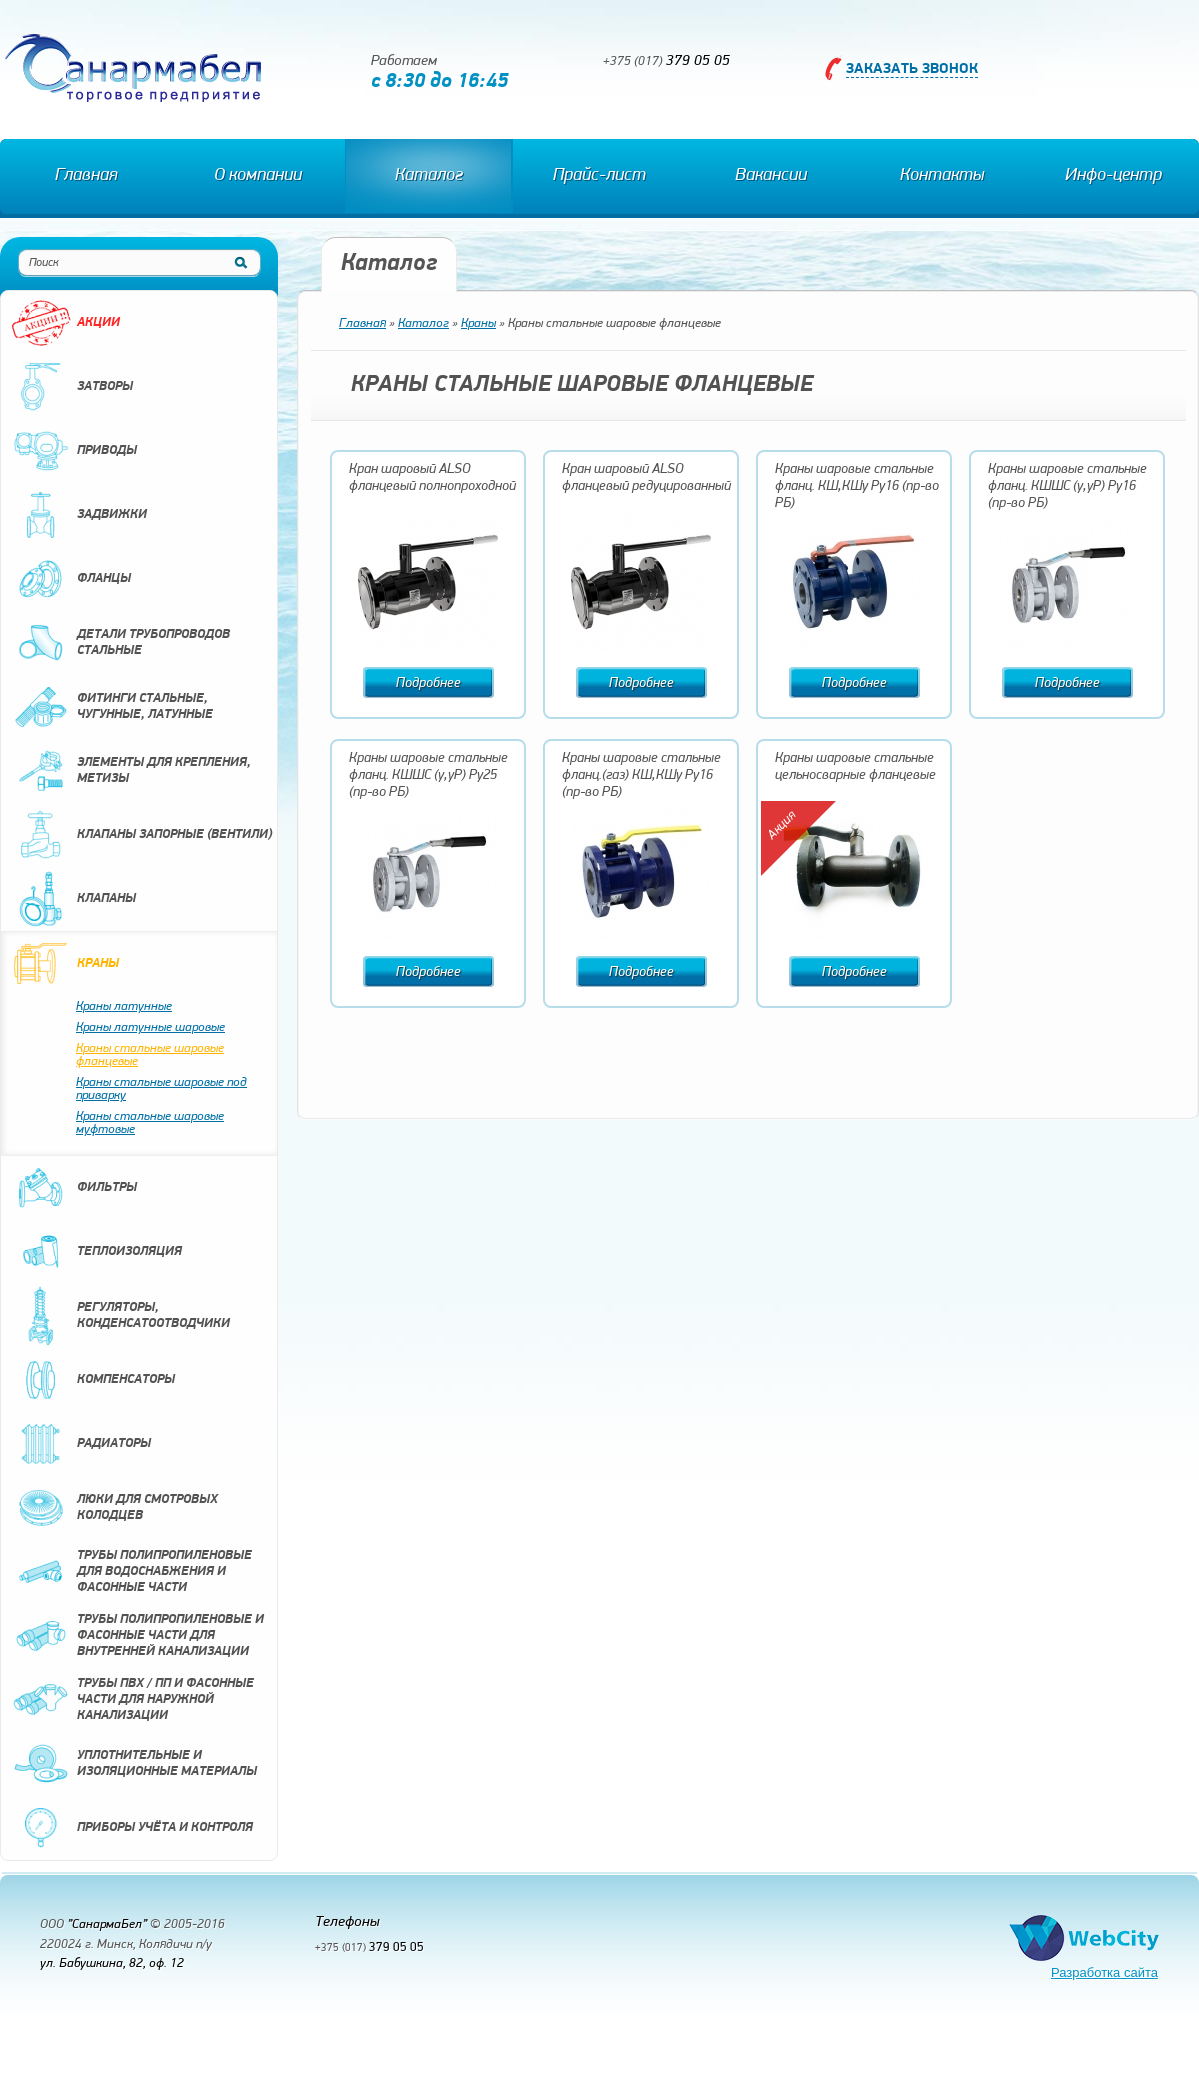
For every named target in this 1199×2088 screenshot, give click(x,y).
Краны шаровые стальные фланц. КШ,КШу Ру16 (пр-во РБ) (857, 486)
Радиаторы (81, 1444)
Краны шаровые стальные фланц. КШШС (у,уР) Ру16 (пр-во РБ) (1067, 486)
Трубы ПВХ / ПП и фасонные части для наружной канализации (132, 1700)
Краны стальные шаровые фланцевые (150, 1055)
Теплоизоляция (96, 1252)
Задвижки (79, 515)
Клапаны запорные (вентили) (141, 835)
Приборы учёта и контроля (132, 1828)
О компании (258, 175)
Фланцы (71, 579)
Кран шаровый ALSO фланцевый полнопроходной (432, 478)
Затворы (72, 387)
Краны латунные (124, 1006)
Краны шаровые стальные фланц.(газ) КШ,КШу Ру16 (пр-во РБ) (641, 775)
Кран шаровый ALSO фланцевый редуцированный (646, 478)
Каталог (429, 175)
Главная (86, 175)
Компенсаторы (93, 1380)
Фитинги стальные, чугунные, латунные (112, 707)
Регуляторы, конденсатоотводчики (120, 1316)
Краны (65, 964)
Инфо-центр (1113, 175)
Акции (65, 323)
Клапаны (73, 899)
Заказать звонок (912, 69)
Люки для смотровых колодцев (114, 1508)
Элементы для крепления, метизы (131, 771)
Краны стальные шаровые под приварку (161, 1089)
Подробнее (428, 683)
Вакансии (771, 175)
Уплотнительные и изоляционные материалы (134, 1764)
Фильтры (74, 1188)
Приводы (74, 451)
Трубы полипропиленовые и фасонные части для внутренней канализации (137, 1636)
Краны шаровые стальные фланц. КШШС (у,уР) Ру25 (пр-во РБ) (428, 775)
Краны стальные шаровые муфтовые (150, 1123)
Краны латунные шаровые (150, 1027)
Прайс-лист (599, 175)
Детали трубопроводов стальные (120, 643)
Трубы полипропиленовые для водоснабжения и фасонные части (131, 1572)
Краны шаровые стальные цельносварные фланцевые (855, 767)
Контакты (942, 175)
